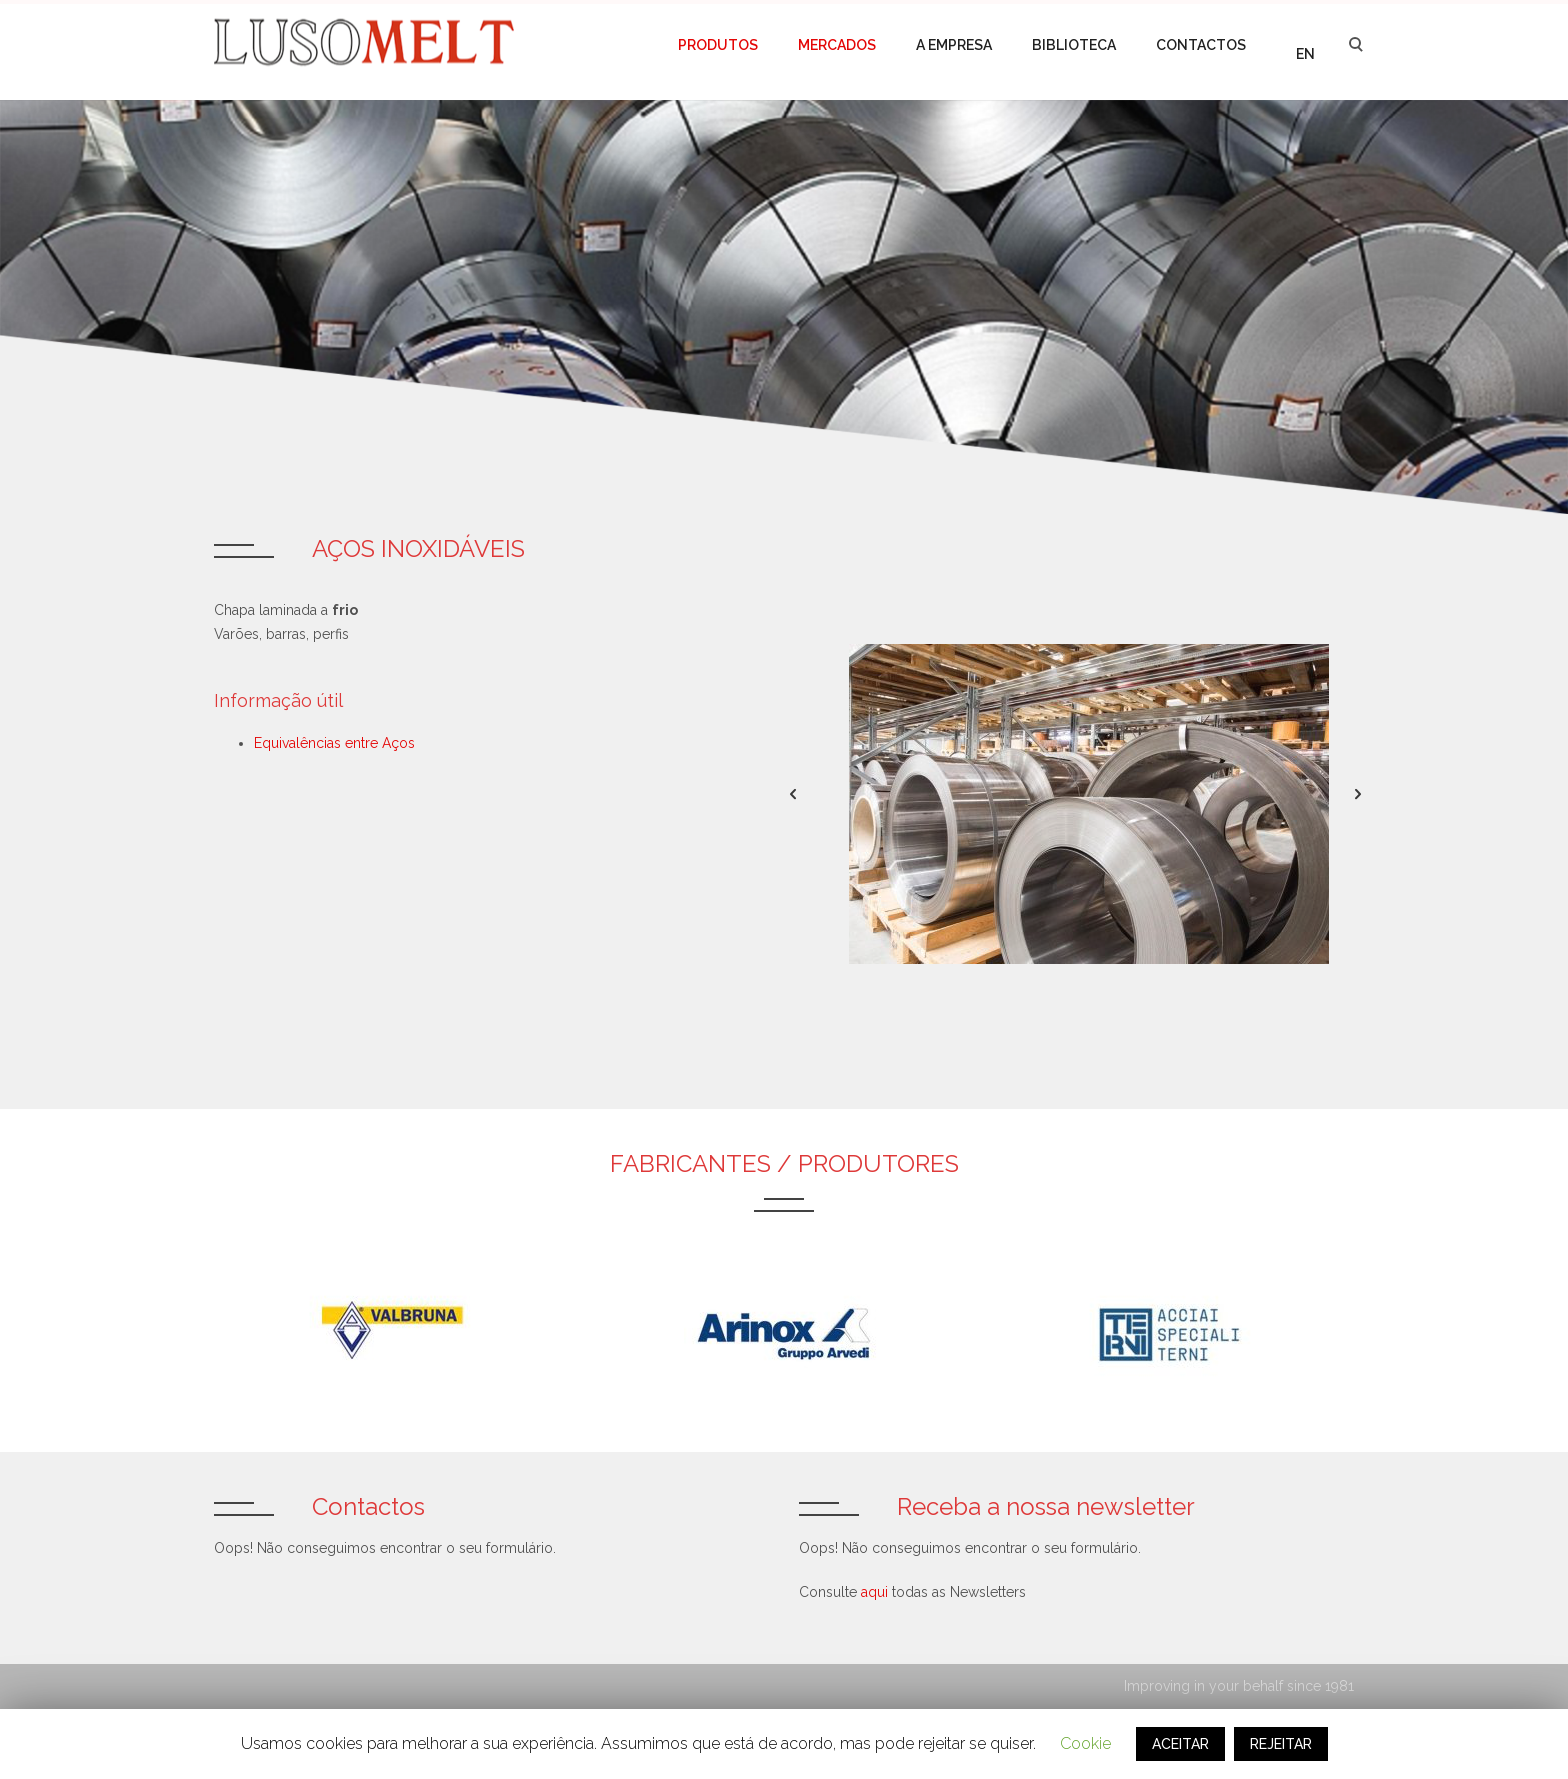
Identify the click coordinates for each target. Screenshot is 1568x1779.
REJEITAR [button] (1281, 1744)
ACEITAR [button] (1180, 1744)
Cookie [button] (1085, 1743)
